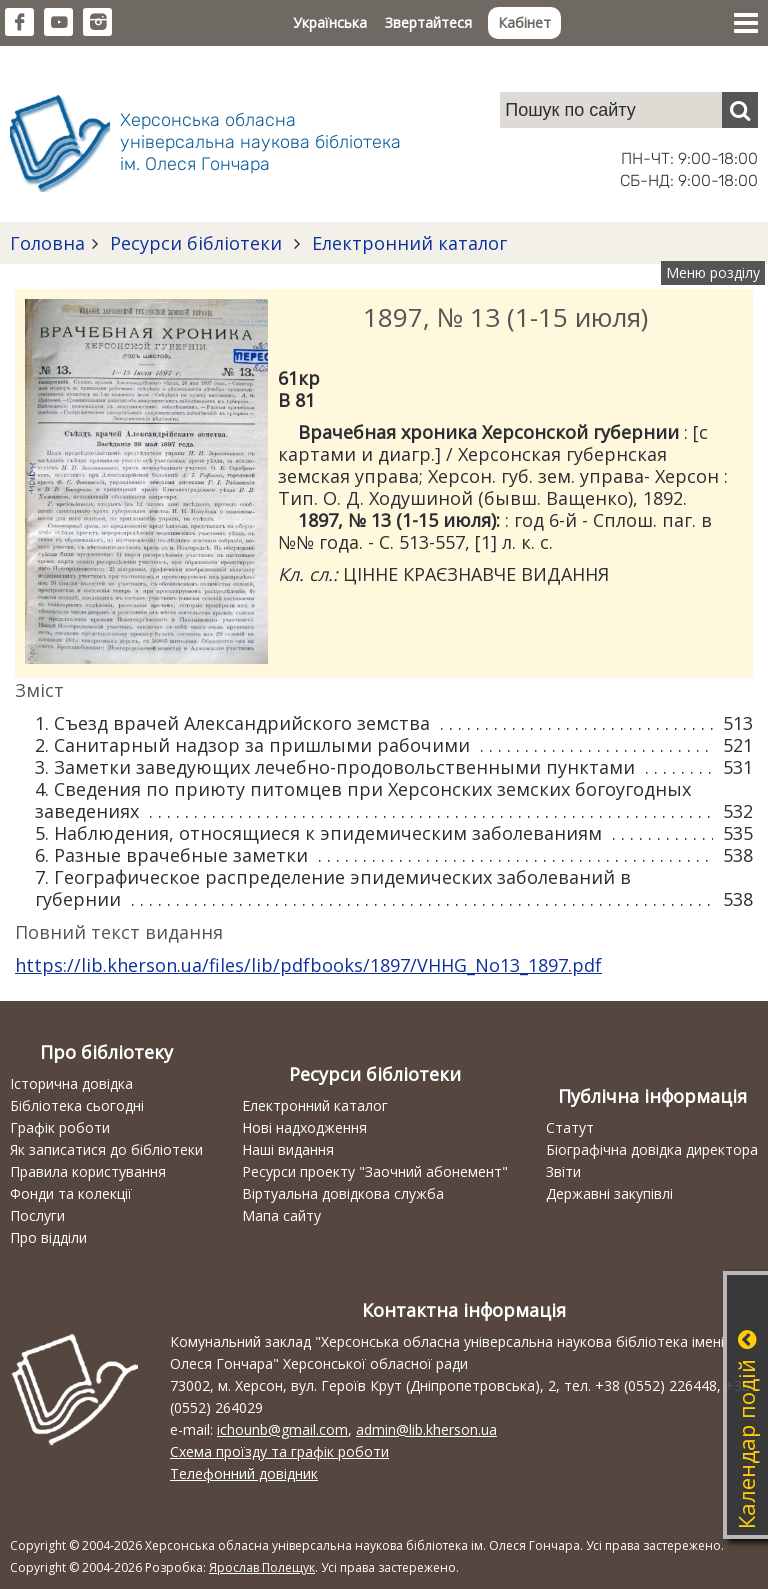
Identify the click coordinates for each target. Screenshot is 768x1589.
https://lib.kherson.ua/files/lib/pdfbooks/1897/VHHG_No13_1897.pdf (308, 965)
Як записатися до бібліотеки (106, 1149)
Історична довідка (71, 1083)
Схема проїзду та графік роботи (279, 1451)
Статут (570, 1127)
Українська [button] (330, 22)
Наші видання (288, 1149)
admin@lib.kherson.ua (426, 1429)
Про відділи (48, 1237)
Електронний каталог (407, 243)
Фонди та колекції (71, 1193)
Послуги (37, 1215)
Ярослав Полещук (262, 1567)
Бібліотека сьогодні (77, 1105)
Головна (47, 243)
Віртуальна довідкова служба (343, 1193)
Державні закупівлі (609, 1193)
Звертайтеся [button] (428, 22)
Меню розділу (713, 272)
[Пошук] (740, 110)
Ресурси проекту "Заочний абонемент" (375, 1171)
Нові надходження (304, 1127)
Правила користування (88, 1171)
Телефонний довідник (244, 1473)
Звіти (563, 1171)
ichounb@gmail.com (282, 1429)
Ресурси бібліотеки (196, 243)
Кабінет (524, 22)
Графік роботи (60, 1127)
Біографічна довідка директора (652, 1149)
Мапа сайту (281, 1215)
